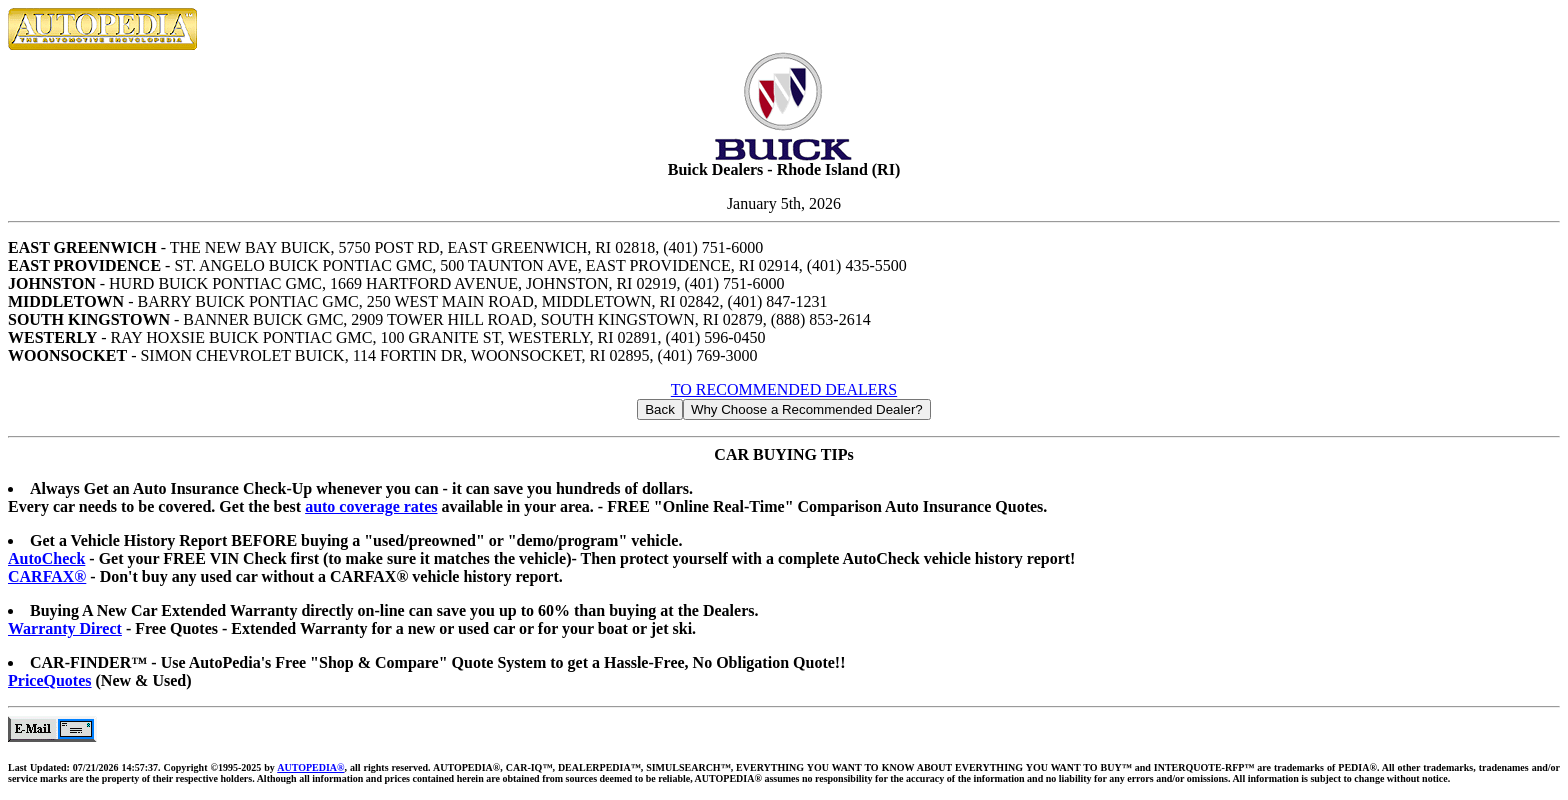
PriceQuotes (50, 680)
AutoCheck (46, 558)
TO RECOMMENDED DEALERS (784, 389)
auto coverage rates (371, 506)
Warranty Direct (65, 628)
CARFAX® (47, 576)
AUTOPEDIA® (310, 767)
